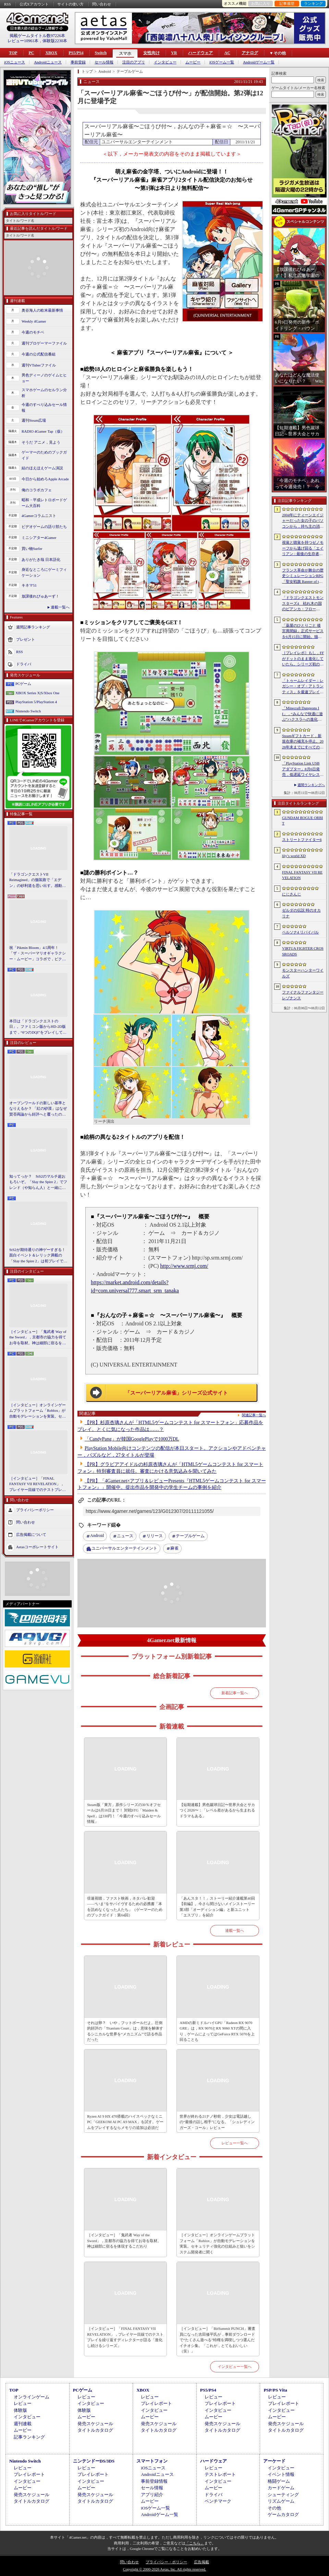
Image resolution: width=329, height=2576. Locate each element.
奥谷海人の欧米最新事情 (42, 310)
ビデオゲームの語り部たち (44, 527)
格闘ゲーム (279, 2481)
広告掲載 (201, 2562)
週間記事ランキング (33, 627)
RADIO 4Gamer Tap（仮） (43, 431)
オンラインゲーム (31, 2396)
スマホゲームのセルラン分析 (44, 393)
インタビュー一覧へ (235, 2366)
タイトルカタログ (95, 2430)
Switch (101, 52)
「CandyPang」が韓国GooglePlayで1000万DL (132, 1439)
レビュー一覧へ (234, 2143)
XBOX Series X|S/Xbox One (37, 693)
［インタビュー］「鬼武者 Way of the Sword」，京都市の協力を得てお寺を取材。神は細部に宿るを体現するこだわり (37, 1337)
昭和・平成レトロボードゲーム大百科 (44, 503)
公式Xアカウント (34, 4)
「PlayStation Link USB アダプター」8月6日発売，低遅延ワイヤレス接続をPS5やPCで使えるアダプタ (303, 769)
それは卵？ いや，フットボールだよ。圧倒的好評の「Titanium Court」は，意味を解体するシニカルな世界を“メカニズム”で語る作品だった (125, 2031)
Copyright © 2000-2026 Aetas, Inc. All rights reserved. (164, 2569)
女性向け (151, 52)
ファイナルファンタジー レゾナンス (303, 995)
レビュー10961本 (23, 40)
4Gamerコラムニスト (39, 516)
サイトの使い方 (70, 4)
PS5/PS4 (76, 52)
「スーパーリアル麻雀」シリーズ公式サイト (176, 1393)
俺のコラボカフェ (37, 490)
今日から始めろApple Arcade (45, 479)
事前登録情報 (154, 2481)
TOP (13, 52)
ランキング (313, 3)
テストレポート (220, 2474)
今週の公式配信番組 (39, 354)
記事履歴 (286, 3)
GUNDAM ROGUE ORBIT (302, 821)
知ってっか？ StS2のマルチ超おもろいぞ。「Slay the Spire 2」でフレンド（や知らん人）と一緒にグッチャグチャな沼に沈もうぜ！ (38, 1182)
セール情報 (104, 62)
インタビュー (165, 62)
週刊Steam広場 (34, 420)
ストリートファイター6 (302, 840)
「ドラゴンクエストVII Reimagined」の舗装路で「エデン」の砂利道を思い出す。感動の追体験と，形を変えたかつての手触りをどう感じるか (37, 880)
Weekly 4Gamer (34, 321)
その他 (274, 2508)
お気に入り (260, 3)
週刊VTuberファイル (39, 365)
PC (31, 52)
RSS (7, 4)
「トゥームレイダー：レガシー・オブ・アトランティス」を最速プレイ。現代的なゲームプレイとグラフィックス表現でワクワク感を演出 (303, 686)
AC (227, 52)
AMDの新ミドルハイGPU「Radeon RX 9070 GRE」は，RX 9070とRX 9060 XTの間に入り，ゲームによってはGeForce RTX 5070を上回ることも (217, 2031)
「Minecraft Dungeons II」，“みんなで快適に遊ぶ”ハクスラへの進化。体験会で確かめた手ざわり (303, 714)
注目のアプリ (133, 62)
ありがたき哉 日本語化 (41, 559)
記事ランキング (29, 2437)
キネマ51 (29, 585)
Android (97, 1535)
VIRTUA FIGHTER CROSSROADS (303, 951)
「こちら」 (194, 2543)
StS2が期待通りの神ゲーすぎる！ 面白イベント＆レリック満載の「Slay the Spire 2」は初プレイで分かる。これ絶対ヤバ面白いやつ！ (38, 1256)
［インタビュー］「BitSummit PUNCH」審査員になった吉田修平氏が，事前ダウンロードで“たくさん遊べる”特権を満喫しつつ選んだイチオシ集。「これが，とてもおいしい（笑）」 (217, 2339)
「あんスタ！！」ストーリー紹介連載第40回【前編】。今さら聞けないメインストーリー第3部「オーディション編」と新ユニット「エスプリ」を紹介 (217, 1906)
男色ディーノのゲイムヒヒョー (44, 378)
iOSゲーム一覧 (221, 62)
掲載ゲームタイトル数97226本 (37, 35)
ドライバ (23, 664)
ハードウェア (200, 52)
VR (174, 52)
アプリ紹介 (152, 2494)
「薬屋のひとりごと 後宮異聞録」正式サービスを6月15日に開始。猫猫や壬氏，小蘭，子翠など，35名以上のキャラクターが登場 (303, 631)
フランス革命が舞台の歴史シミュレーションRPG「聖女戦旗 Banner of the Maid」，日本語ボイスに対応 (303, 576)
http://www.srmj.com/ (184, 1266)
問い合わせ (101, 4)
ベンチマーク (218, 2501)
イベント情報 (281, 2474)
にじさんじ (291, 894)
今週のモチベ (33, 332)
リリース (154, 1535)
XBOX (51, 52)
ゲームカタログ (283, 2514)
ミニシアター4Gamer (39, 537)
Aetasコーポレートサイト (37, 1547)
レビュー (23, 2403)
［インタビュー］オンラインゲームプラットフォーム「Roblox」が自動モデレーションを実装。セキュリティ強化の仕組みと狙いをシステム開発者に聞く (37, 1411)
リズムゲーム (281, 2501)
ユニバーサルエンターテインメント (124, 1548)
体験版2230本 (54, 40)
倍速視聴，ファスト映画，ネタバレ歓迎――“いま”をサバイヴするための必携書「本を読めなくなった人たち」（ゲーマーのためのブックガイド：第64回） (124, 1906)
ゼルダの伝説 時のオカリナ (301, 913)
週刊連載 (23, 2423)
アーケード (274, 2461)
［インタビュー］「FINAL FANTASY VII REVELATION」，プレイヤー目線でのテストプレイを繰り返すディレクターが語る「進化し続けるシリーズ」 (37, 1484)
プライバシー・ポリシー (166, 2562)
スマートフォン (152, 2461)
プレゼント (25, 639)
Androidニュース (48, 62)
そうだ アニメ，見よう (41, 442)
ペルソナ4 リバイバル (300, 932)
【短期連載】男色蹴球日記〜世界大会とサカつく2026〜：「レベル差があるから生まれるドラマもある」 (217, 1810)
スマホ (125, 53)
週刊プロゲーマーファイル (44, 343)
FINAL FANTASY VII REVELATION (302, 875)
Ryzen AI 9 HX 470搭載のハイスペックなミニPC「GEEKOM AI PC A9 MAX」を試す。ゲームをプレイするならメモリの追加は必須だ (125, 2122)
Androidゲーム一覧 (259, 62)
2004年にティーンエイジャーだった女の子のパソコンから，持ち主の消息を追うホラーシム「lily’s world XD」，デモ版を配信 (303, 521)
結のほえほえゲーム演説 (42, 468)
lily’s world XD (294, 856)
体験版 (20, 2410)
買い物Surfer (32, 548)
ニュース (125, 1535)
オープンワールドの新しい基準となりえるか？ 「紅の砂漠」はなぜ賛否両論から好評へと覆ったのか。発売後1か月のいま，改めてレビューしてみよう (38, 1109)
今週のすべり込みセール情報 (44, 407)
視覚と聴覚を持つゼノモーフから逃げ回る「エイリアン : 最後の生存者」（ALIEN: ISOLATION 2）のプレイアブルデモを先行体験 (303, 548)
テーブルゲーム (190, 1535)
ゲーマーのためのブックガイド (44, 455)
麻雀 (174, 1548)
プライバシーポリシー (35, 1510)
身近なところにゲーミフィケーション (44, 572)
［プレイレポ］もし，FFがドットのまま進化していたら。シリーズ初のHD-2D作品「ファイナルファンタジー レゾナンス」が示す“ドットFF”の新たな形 (303, 659)
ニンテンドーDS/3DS (93, 2461)
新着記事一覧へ (234, 1693)
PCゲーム (23, 684)
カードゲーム (281, 2487)
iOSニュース (14, 62)
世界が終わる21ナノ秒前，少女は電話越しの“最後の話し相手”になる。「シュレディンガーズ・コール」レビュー (217, 2122)
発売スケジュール (95, 2423)
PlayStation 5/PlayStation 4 (36, 702)
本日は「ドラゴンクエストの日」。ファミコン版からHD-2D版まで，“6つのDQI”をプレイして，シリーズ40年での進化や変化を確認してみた (37, 1027)
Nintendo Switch (28, 711)
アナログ (250, 52)
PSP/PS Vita (275, 2390)
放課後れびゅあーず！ (40, 596)
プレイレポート (156, 2403)
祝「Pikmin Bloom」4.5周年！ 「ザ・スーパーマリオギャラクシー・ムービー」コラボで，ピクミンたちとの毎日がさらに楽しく (37, 954)
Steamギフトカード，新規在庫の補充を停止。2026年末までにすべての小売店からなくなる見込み (303, 742)
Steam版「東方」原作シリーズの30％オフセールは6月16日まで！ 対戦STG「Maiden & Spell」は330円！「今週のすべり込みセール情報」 (124, 1813)
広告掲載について (31, 1534)
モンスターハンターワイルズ (303, 973)
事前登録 (78, 62)
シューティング (283, 2494)
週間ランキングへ (311, 785)
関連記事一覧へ (254, 1415)
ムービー (192, 62)
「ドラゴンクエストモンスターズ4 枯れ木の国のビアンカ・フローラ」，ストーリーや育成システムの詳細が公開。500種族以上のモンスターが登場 (303, 603)
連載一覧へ (60, 607)
